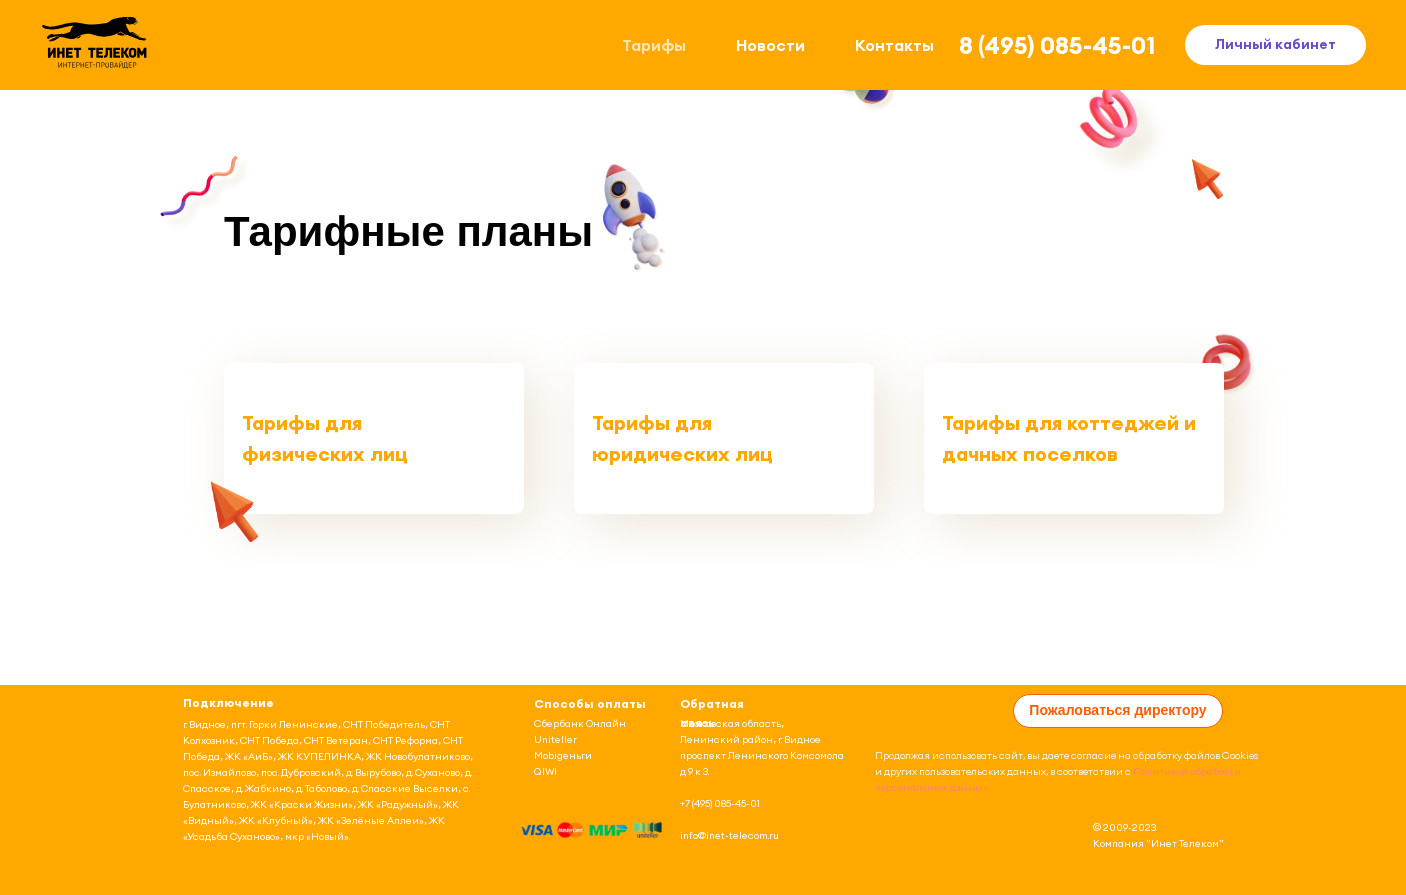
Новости (770, 45)
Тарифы (654, 45)
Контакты (894, 45)
